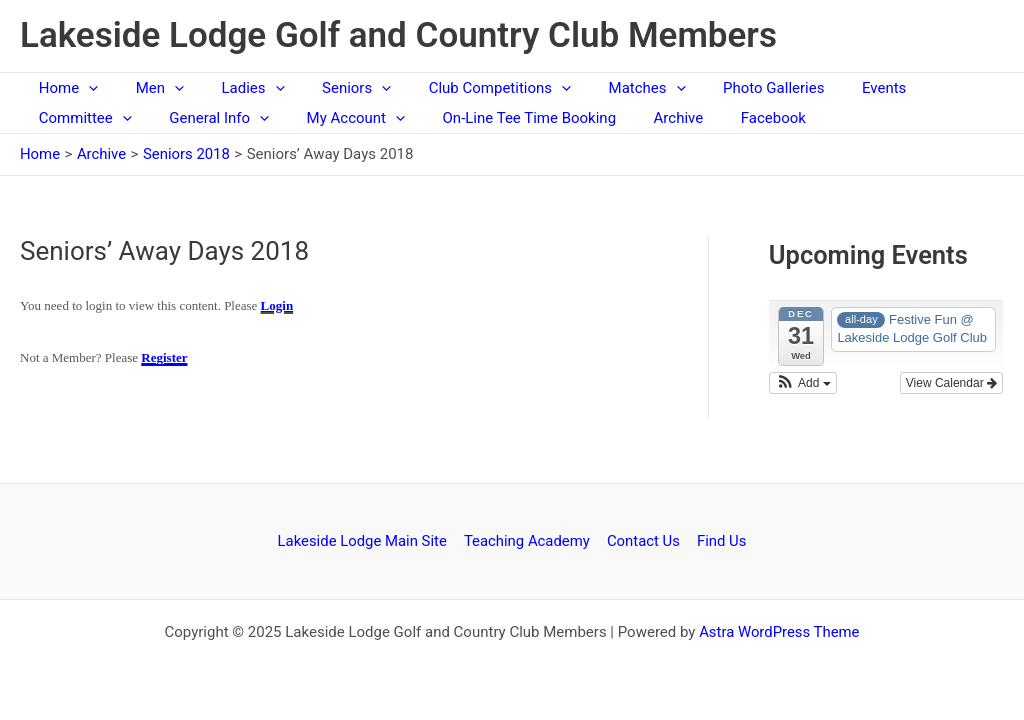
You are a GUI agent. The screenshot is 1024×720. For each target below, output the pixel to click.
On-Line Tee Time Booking (503, 118)
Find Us (720, 541)
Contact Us (644, 541)
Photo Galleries (724, 88)
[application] (84, 88)
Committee (81, 118)
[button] (803, 383)
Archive (645, 118)
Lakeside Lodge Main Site (364, 541)
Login (277, 305)
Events (828, 88)
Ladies (234, 88)
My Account (337, 118)
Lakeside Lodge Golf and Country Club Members (398, 35)
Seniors (330, 88)
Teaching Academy (528, 541)
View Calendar (951, 383)
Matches (605, 88)
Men (148, 88)
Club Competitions (466, 88)
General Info (208, 118)
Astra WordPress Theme (779, 632)
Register (164, 357)
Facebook (731, 118)
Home (64, 88)
